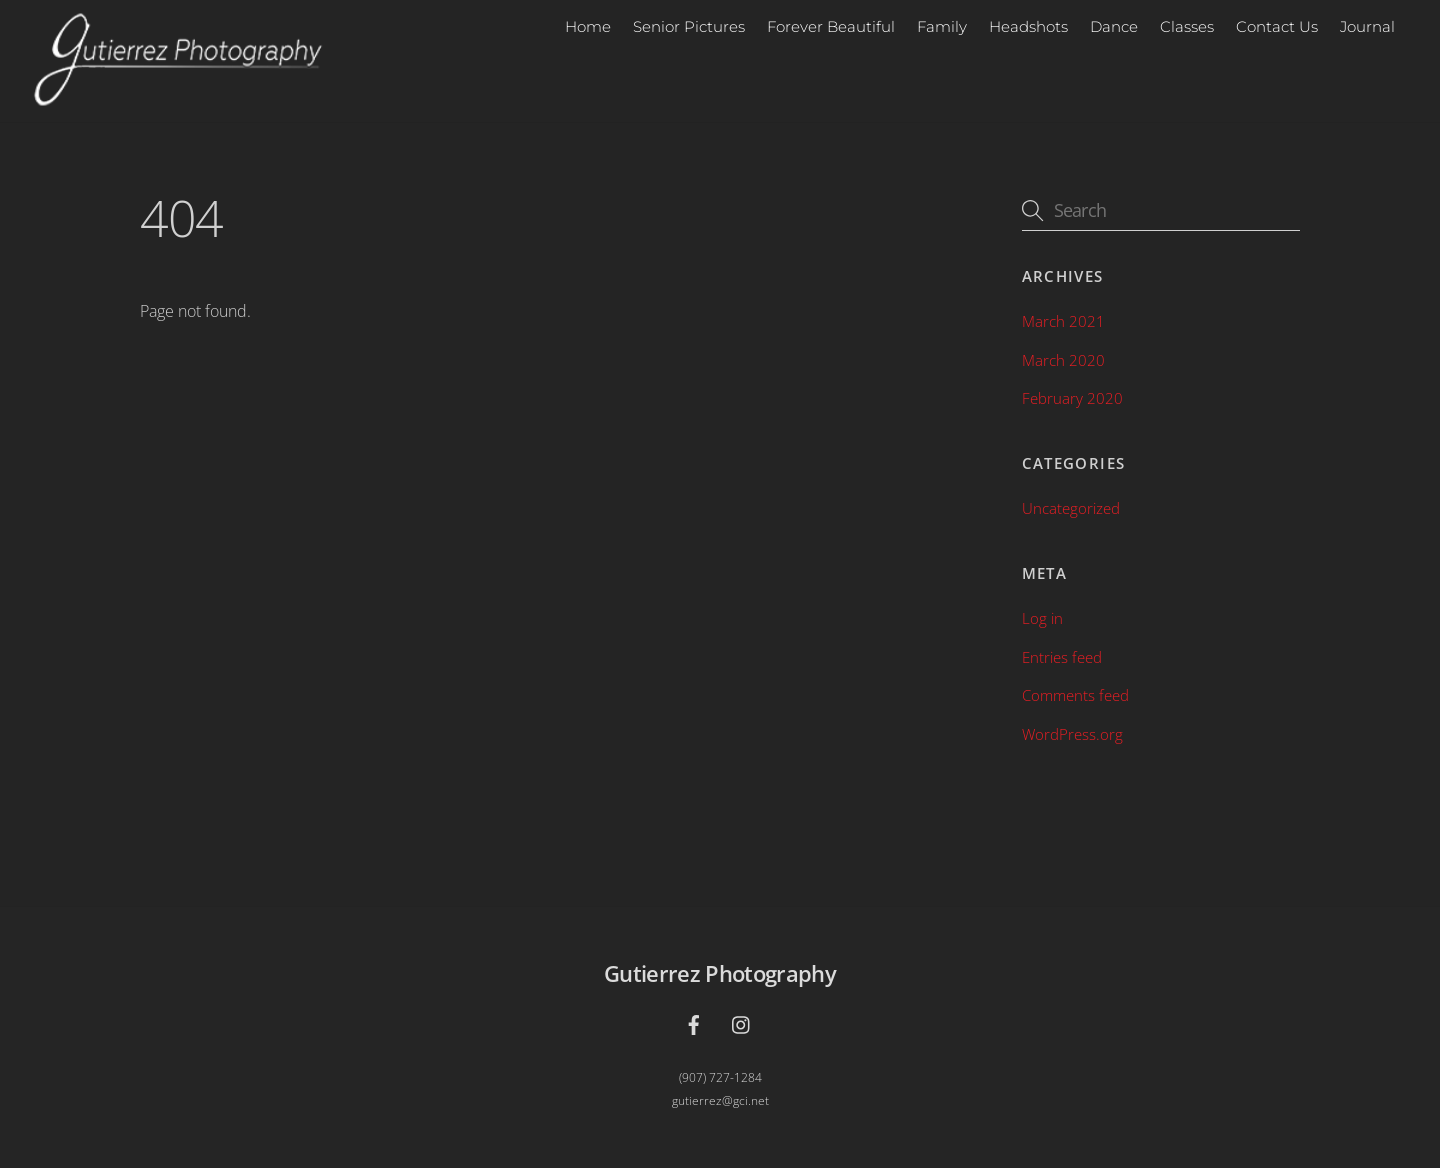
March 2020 (1063, 360)
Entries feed (1062, 657)
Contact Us (1277, 26)
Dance (1114, 26)
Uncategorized (1071, 508)
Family (942, 26)
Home (588, 26)
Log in (1042, 618)
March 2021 (1063, 321)
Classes (1187, 26)
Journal (1367, 26)
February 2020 (1072, 398)
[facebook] (694, 1022)
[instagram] (742, 1022)
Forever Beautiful (831, 26)
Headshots (1028, 26)
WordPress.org (1072, 734)
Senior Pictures (689, 26)
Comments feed (1075, 695)
